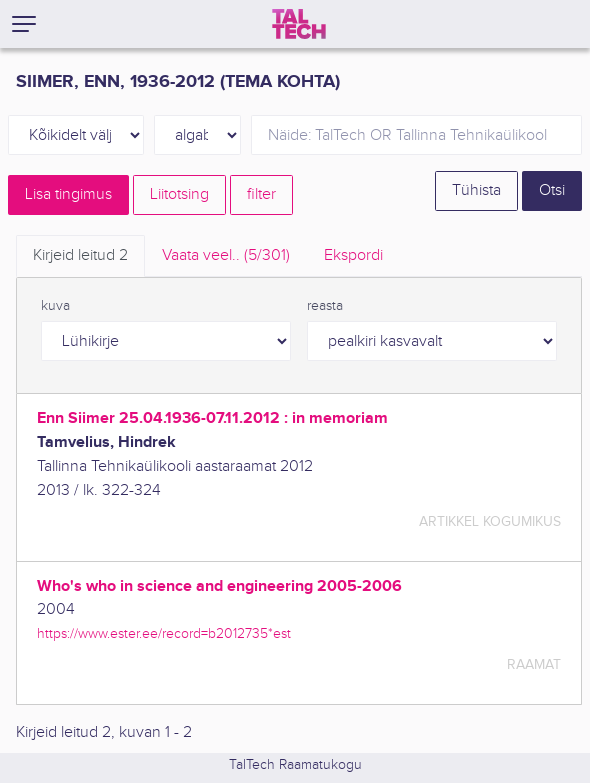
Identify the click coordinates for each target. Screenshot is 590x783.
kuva (55, 306)
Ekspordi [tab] (353, 255)
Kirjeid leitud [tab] (80, 255)
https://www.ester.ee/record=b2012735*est (164, 633)
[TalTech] (299, 24)
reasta (325, 306)
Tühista (476, 190)
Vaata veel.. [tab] (226, 255)
